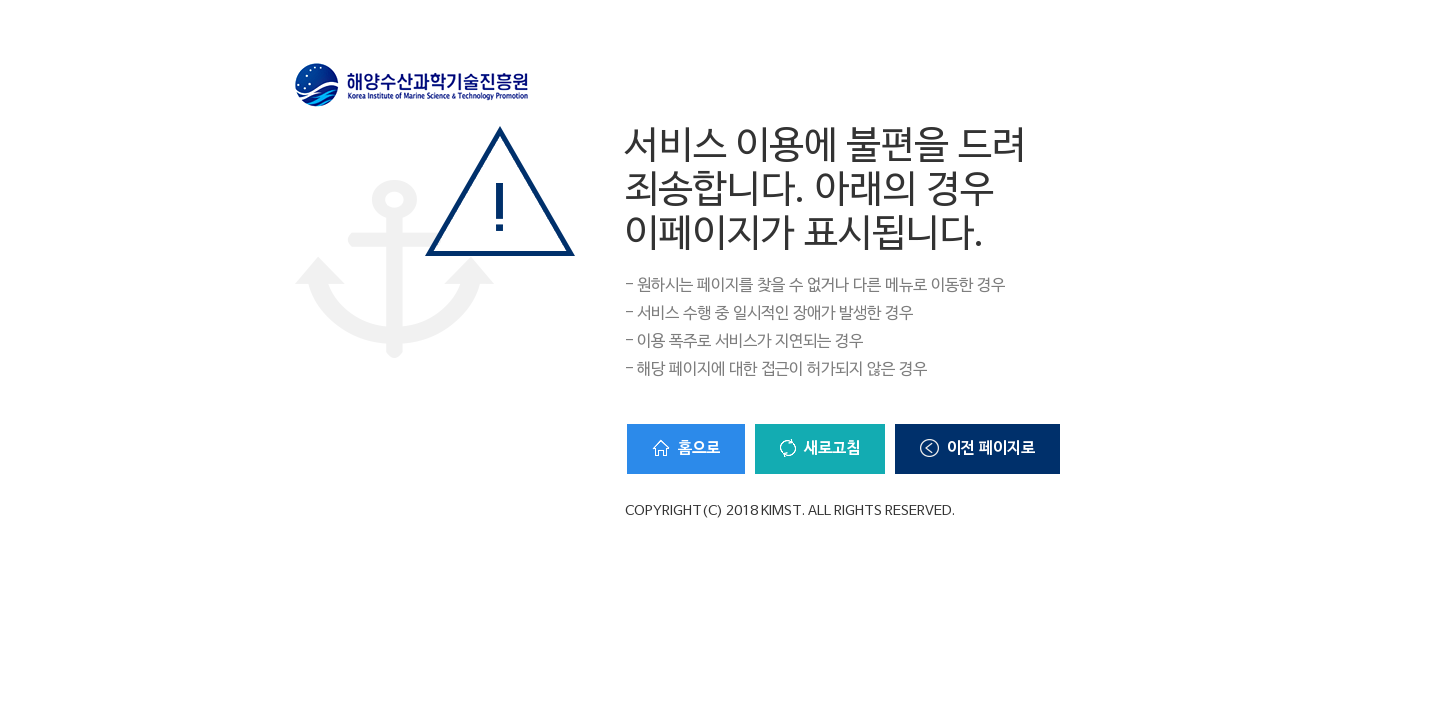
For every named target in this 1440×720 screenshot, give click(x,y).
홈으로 (686, 448)
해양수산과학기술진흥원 (412, 85)
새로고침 (820, 449)
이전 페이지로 (977, 449)
